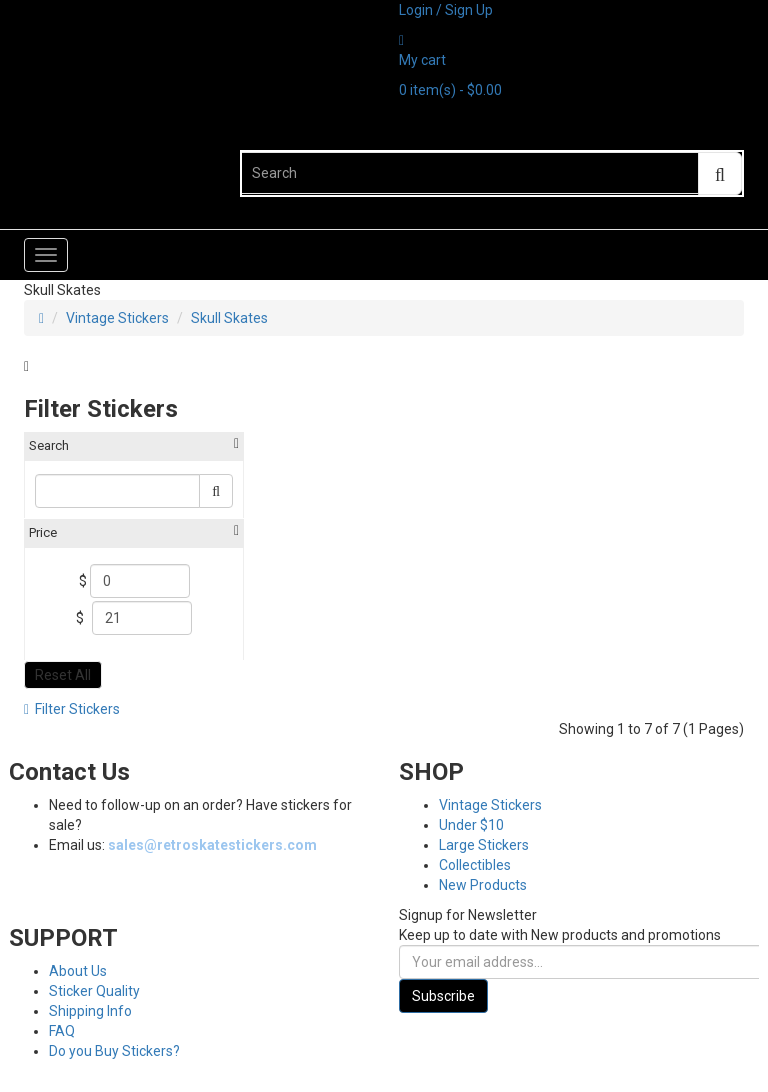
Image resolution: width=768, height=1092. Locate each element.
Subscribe (443, 996)
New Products (483, 885)
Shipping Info (90, 1011)
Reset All (63, 675)
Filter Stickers (72, 709)
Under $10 (471, 825)
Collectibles (475, 865)
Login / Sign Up (446, 10)
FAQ (62, 1031)
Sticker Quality (94, 991)
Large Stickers (484, 845)
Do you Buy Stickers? (114, 1051)
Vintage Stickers (117, 318)
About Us (78, 971)
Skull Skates (229, 318)
